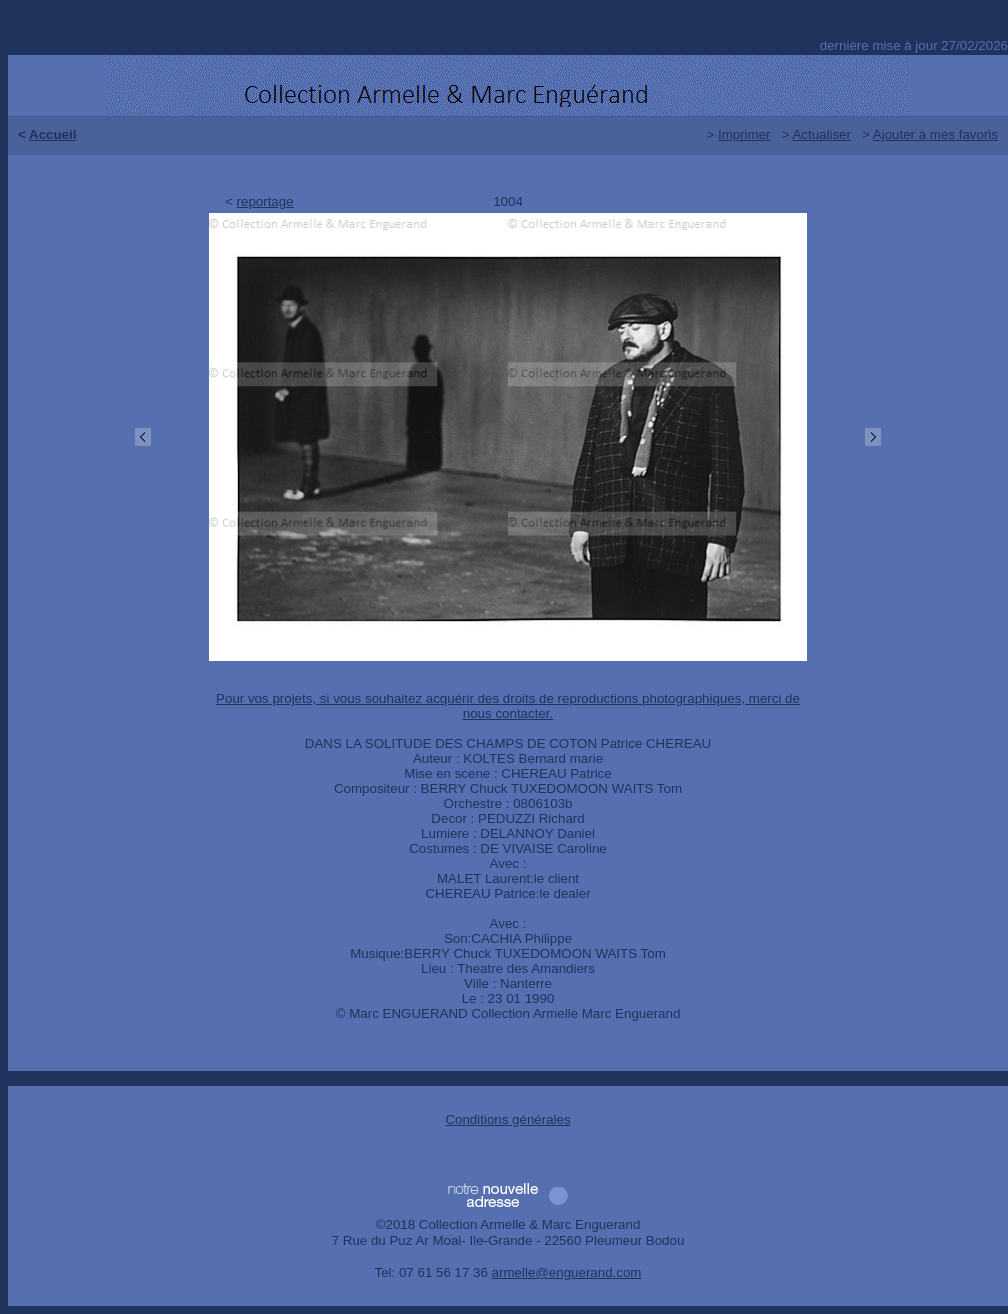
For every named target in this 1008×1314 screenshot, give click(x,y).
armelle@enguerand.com (567, 1272)
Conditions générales (507, 1119)
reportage (265, 201)
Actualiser (821, 134)
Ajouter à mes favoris (935, 134)
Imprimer (744, 134)
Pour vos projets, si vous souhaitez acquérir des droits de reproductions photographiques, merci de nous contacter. (508, 706)
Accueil (52, 134)
